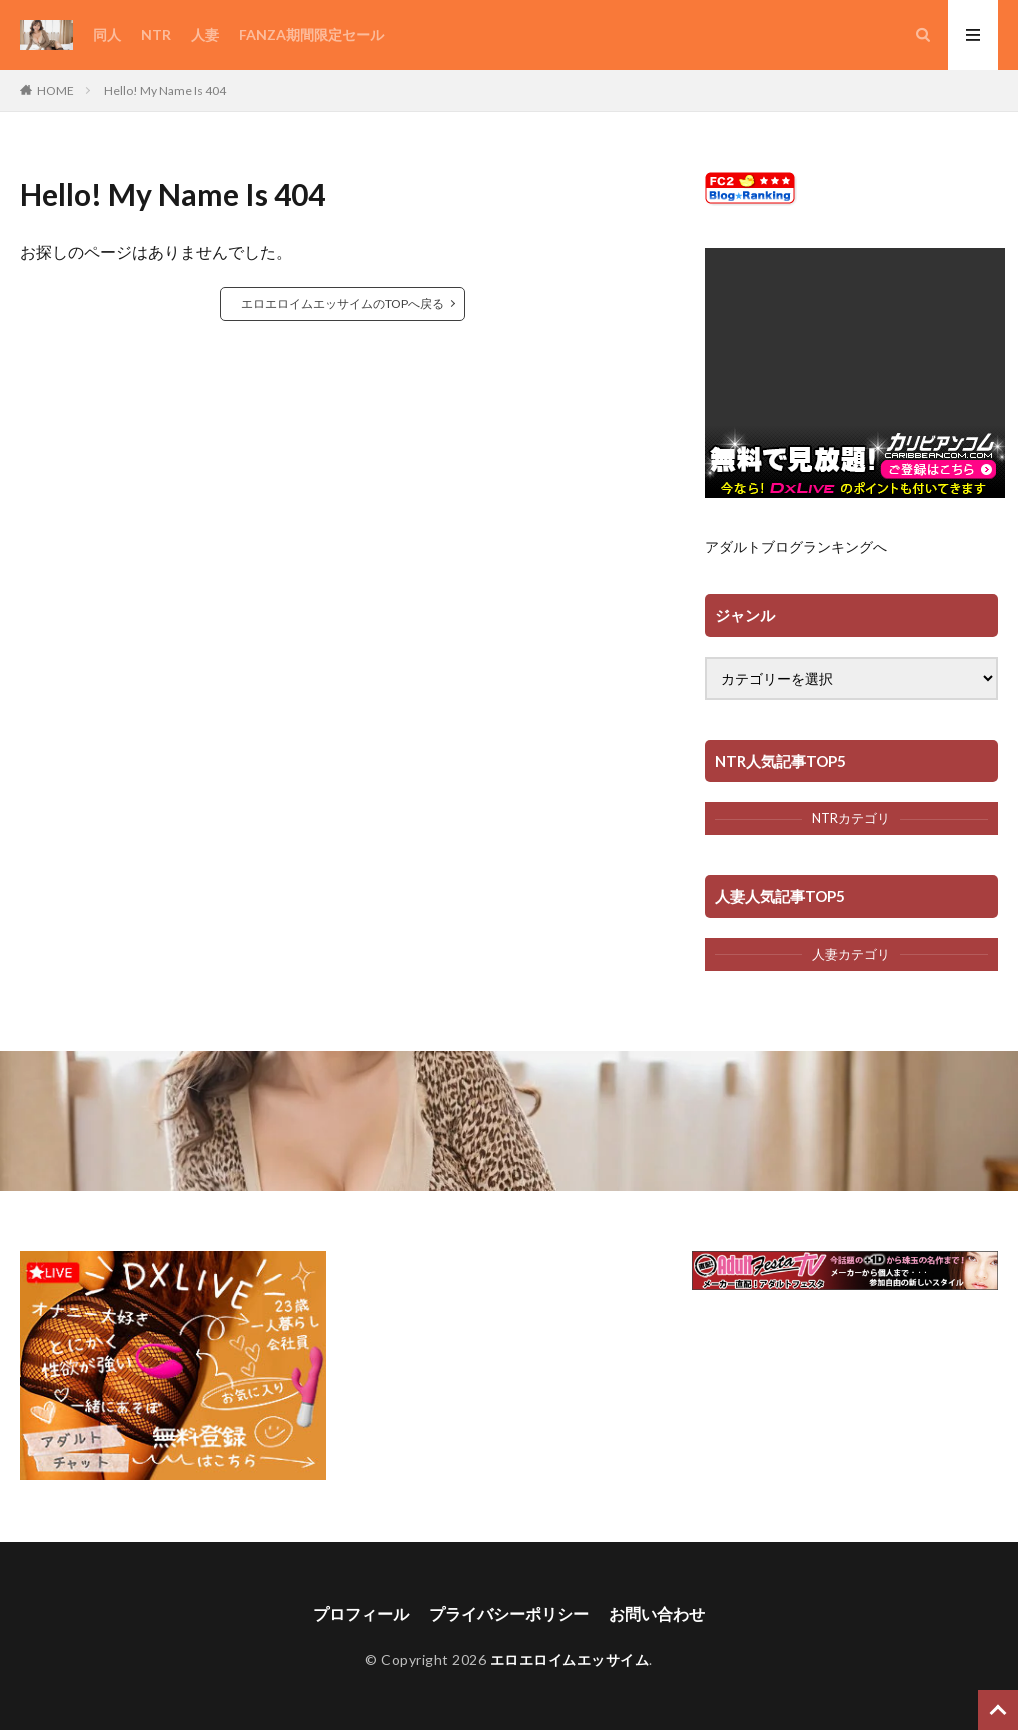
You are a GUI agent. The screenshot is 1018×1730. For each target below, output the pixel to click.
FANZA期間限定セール (311, 34)
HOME (55, 90)
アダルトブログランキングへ (796, 546)
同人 (107, 34)
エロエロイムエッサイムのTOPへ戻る (342, 303)
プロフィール (361, 1613)
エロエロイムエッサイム (570, 1659)
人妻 (205, 34)
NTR (156, 34)
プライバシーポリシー (509, 1613)
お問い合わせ (657, 1613)
